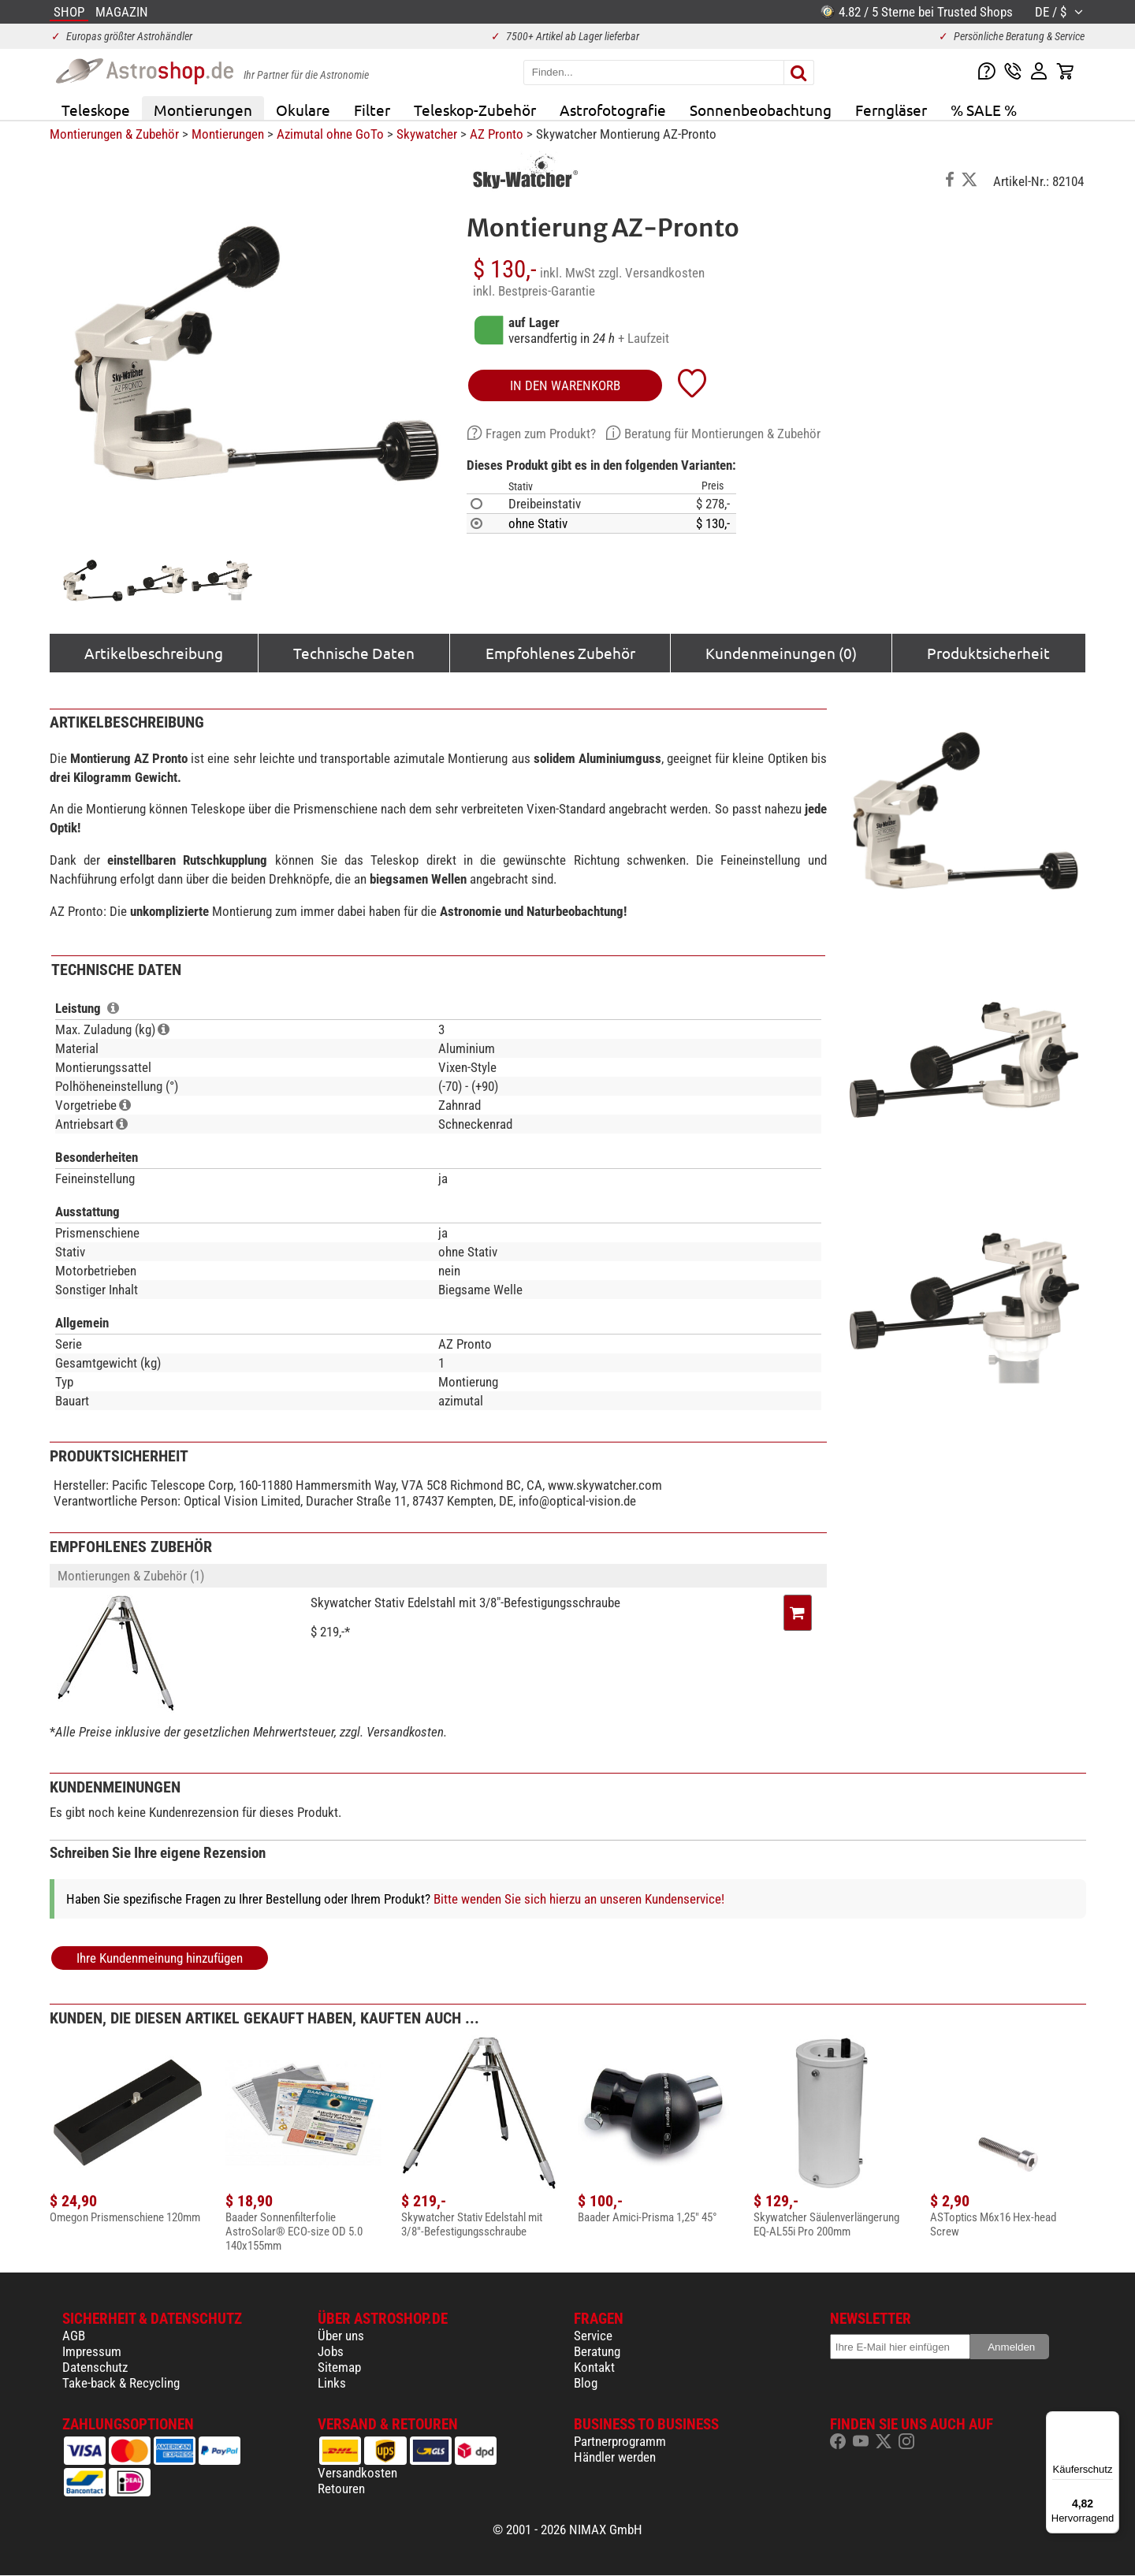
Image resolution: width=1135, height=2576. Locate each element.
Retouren (341, 2488)
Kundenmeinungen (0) (781, 652)
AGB (73, 2335)
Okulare (303, 109)
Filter (372, 109)
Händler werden (615, 2457)
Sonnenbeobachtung (761, 109)
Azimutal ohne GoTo (330, 134)
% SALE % (984, 109)
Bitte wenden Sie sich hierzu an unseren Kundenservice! (579, 1899)
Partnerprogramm (620, 2441)
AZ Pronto (496, 134)
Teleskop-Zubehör (475, 109)
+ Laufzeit (643, 338)
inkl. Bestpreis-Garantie (534, 291)
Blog (585, 2383)
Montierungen (203, 109)
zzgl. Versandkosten (651, 273)
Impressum (91, 2351)
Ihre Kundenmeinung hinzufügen (159, 1958)
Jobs (331, 2351)
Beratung (597, 2351)
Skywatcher (426, 134)
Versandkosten (357, 2473)
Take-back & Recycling (121, 2383)
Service (593, 2335)
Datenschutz (95, 2367)
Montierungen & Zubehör (114, 134)
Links (332, 2383)
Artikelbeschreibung (153, 652)
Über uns (341, 2335)
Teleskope (95, 109)
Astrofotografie (613, 109)
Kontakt (594, 2367)
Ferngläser (891, 109)
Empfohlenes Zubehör (560, 652)
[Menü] (1109, 2420)
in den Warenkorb (565, 385)
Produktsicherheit (988, 652)
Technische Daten (354, 652)
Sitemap (339, 2367)
